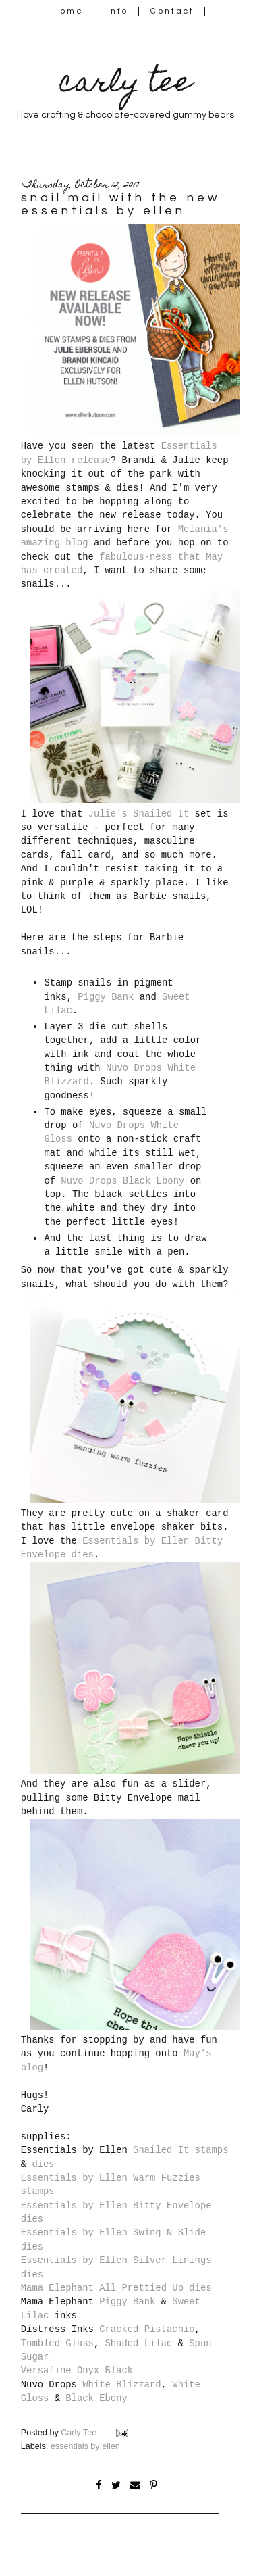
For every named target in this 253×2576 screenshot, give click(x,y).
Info (117, 11)
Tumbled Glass (57, 2343)
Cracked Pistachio (146, 2329)
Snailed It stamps (180, 2150)
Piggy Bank (106, 997)
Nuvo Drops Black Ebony (122, 1180)
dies (43, 2164)
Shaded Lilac (139, 2343)
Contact (172, 11)
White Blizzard (121, 2384)
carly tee (125, 84)
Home (68, 11)
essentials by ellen (85, 2446)
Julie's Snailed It (139, 813)
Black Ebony (96, 2398)
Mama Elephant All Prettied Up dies (116, 2288)
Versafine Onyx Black (77, 2370)
